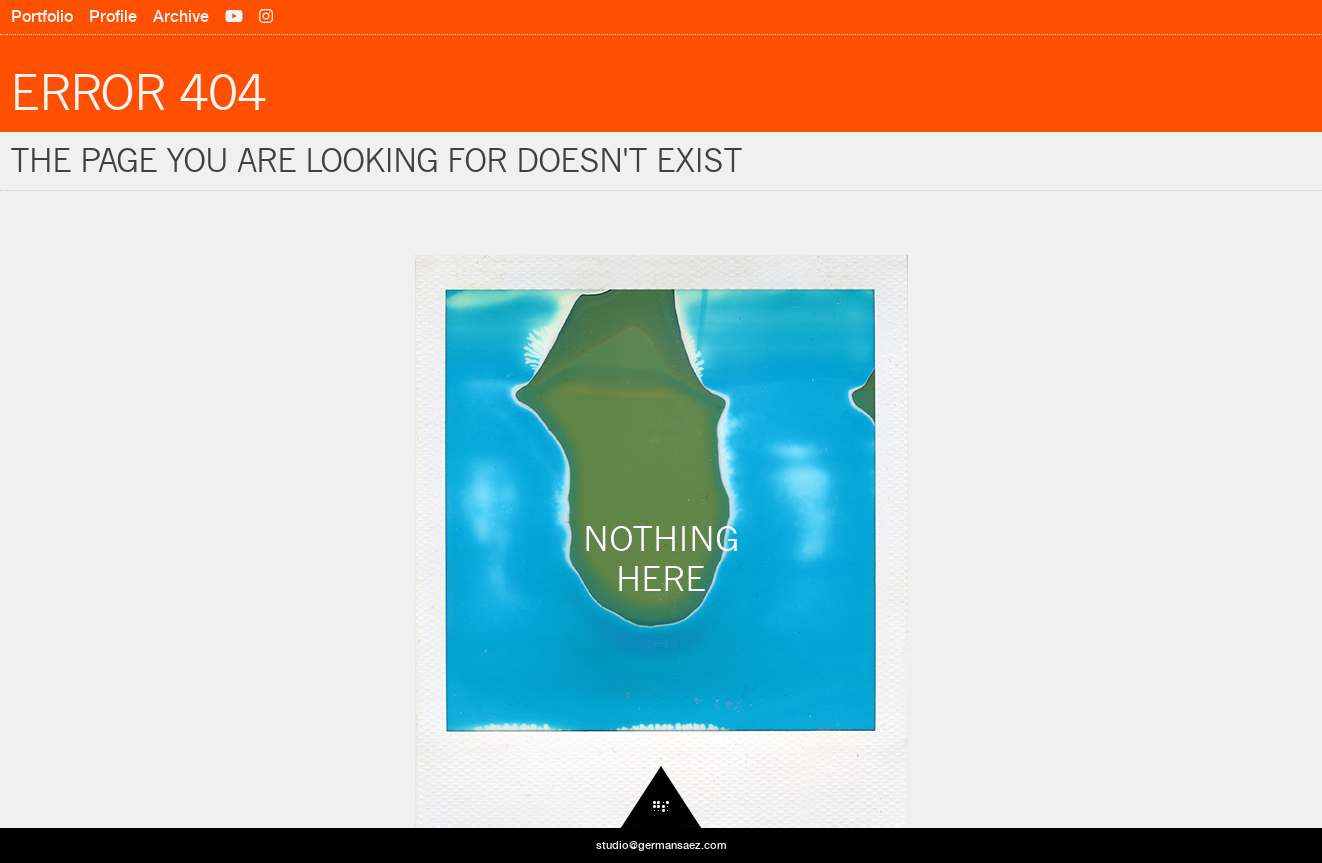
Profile (113, 16)
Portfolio (42, 16)
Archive (181, 16)
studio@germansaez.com (661, 845)
